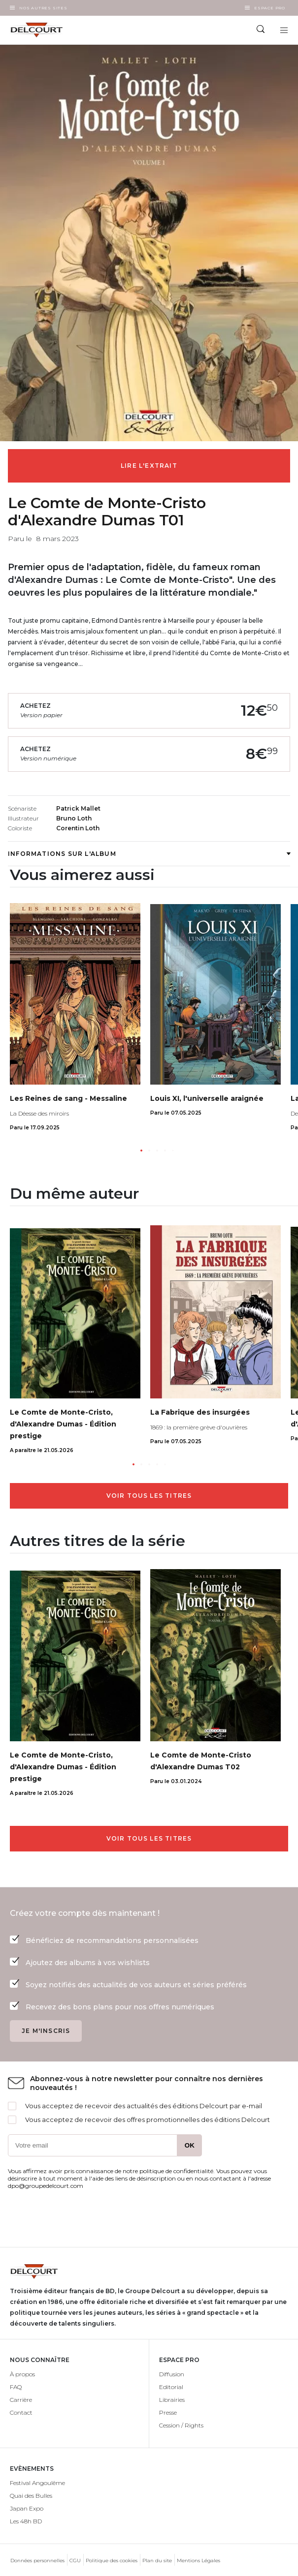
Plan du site (157, 2560)
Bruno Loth (74, 818)
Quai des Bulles (31, 2495)
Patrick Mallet (78, 808)
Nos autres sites (43, 7)
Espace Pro (269, 7)
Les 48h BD (26, 2521)
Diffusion (171, 2374)
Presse (168, 2412)
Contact (21, 2412)
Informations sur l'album (149, 853)
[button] (141, 1150)
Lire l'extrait (149, 465)
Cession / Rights (181, 2425)
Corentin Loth (77, 828)
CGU (75, 2560)
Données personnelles (37, 2560)
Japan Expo (26, 2508)
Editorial (171, 2387)
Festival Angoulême (37, 2482)
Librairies (172, 2399)
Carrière (21, 2399)
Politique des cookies (111, 2560)
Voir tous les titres (149, 1495)
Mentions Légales (198, 2560)
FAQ (16, 2387)
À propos (22, 2374)
